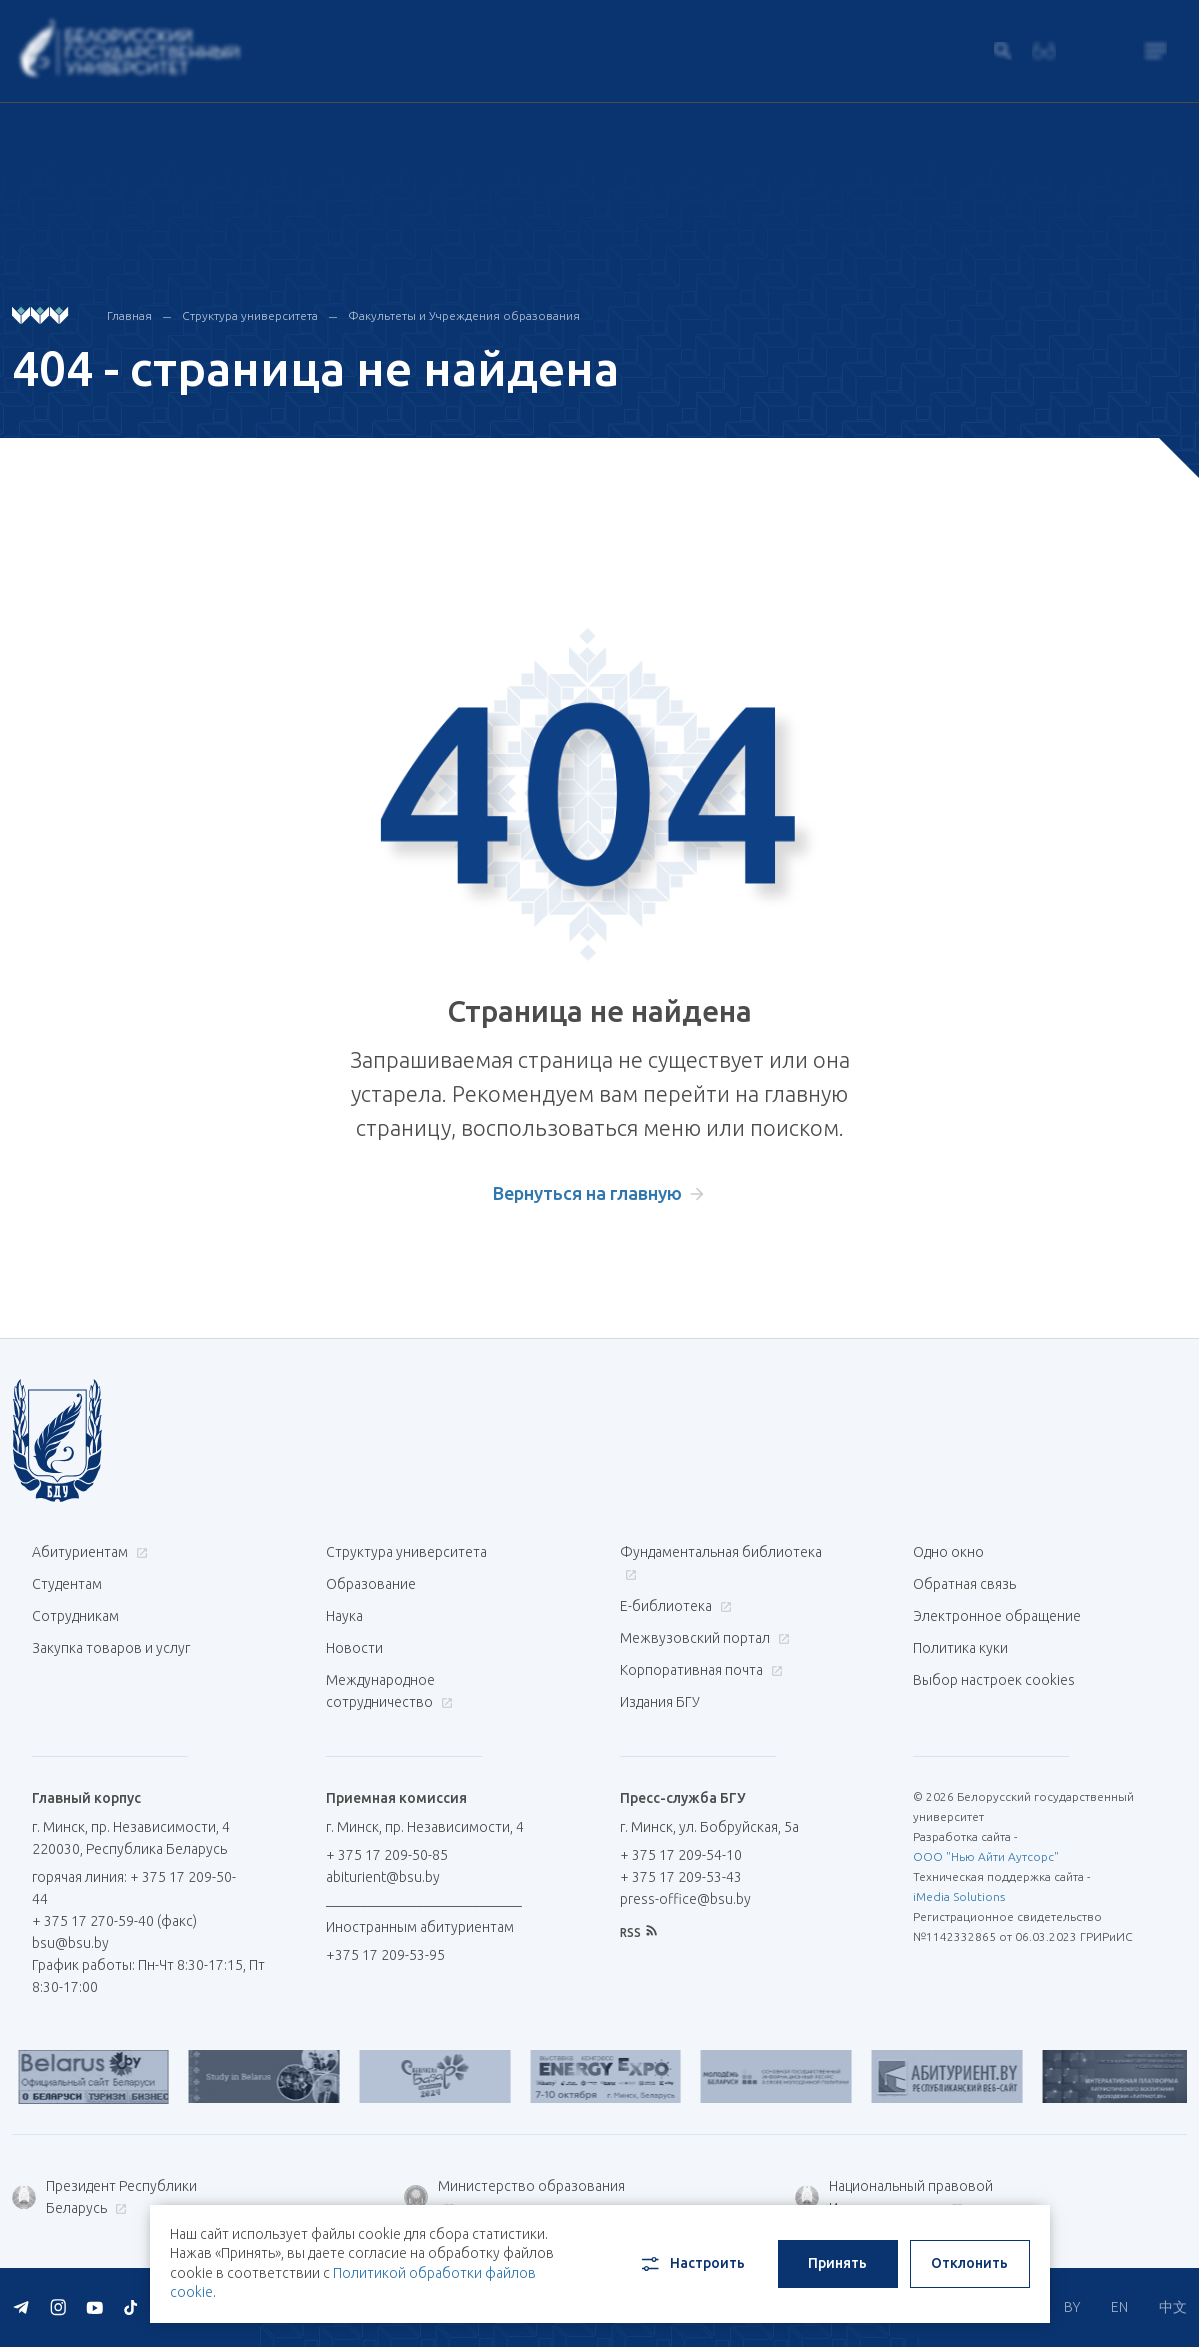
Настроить (691, 2264)
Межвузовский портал (702, 1638)
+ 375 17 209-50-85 (387, 1855)
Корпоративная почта (699, 1670)
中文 (1173, 2307)
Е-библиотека (673, 1606)
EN (1119, 2307)
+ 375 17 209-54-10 (681, 1855)
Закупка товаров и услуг (111, 1648)
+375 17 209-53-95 (385, 1955)
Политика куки (960, 1648)
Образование (371, 1584)
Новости (354, 1648)
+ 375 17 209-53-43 (681, 1877)
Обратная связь (964, 1584)
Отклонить (969, 2263)
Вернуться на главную (587, 1193)
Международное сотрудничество (389, 1691)
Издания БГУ (660, 1702)
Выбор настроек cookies (994, 1680)
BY (1072, 2307)
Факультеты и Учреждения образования (464, 315)
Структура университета (250, 315)
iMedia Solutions (959, 1896)
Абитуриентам (87, 1552)
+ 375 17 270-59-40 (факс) (114, 1921)
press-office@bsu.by (685, 1899)
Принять (837, 2263)
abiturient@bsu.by (383, 1877)
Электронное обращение (997, 1616)
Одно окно (948, 1552)
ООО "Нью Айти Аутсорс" (986, 1856)
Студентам (67, 1584)
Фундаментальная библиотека (721, 1562)
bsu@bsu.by (70, 1943)
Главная (129, 315)
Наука (344, 1616)
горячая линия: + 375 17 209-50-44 (134, 1888)
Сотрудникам (75, 1616)
